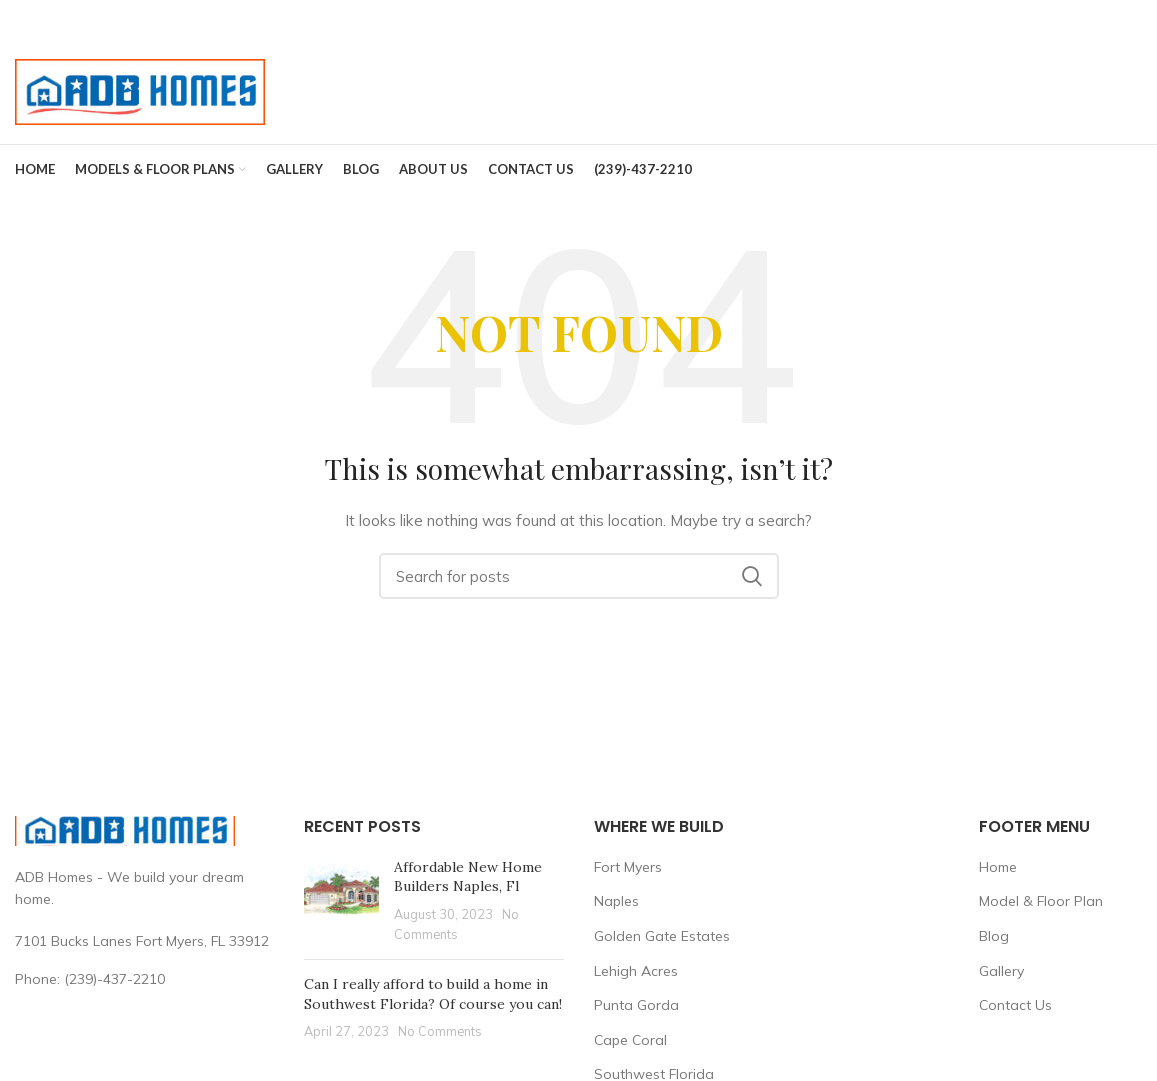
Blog (994, 936)
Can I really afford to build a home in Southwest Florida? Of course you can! (433, 994)
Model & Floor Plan (1041, 901)
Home (998, 867)
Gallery (1001, 971)
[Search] (579, 576)
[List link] (144, 979)
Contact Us (1015, 1005)
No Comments (440, 1031)
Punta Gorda (636, 1005)
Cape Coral (630, 1040)
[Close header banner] (1132, 20)
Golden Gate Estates (662, 936)
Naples (616, 901)
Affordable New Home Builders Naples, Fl (468, 877)
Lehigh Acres (636, 971)
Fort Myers (628, 867)
